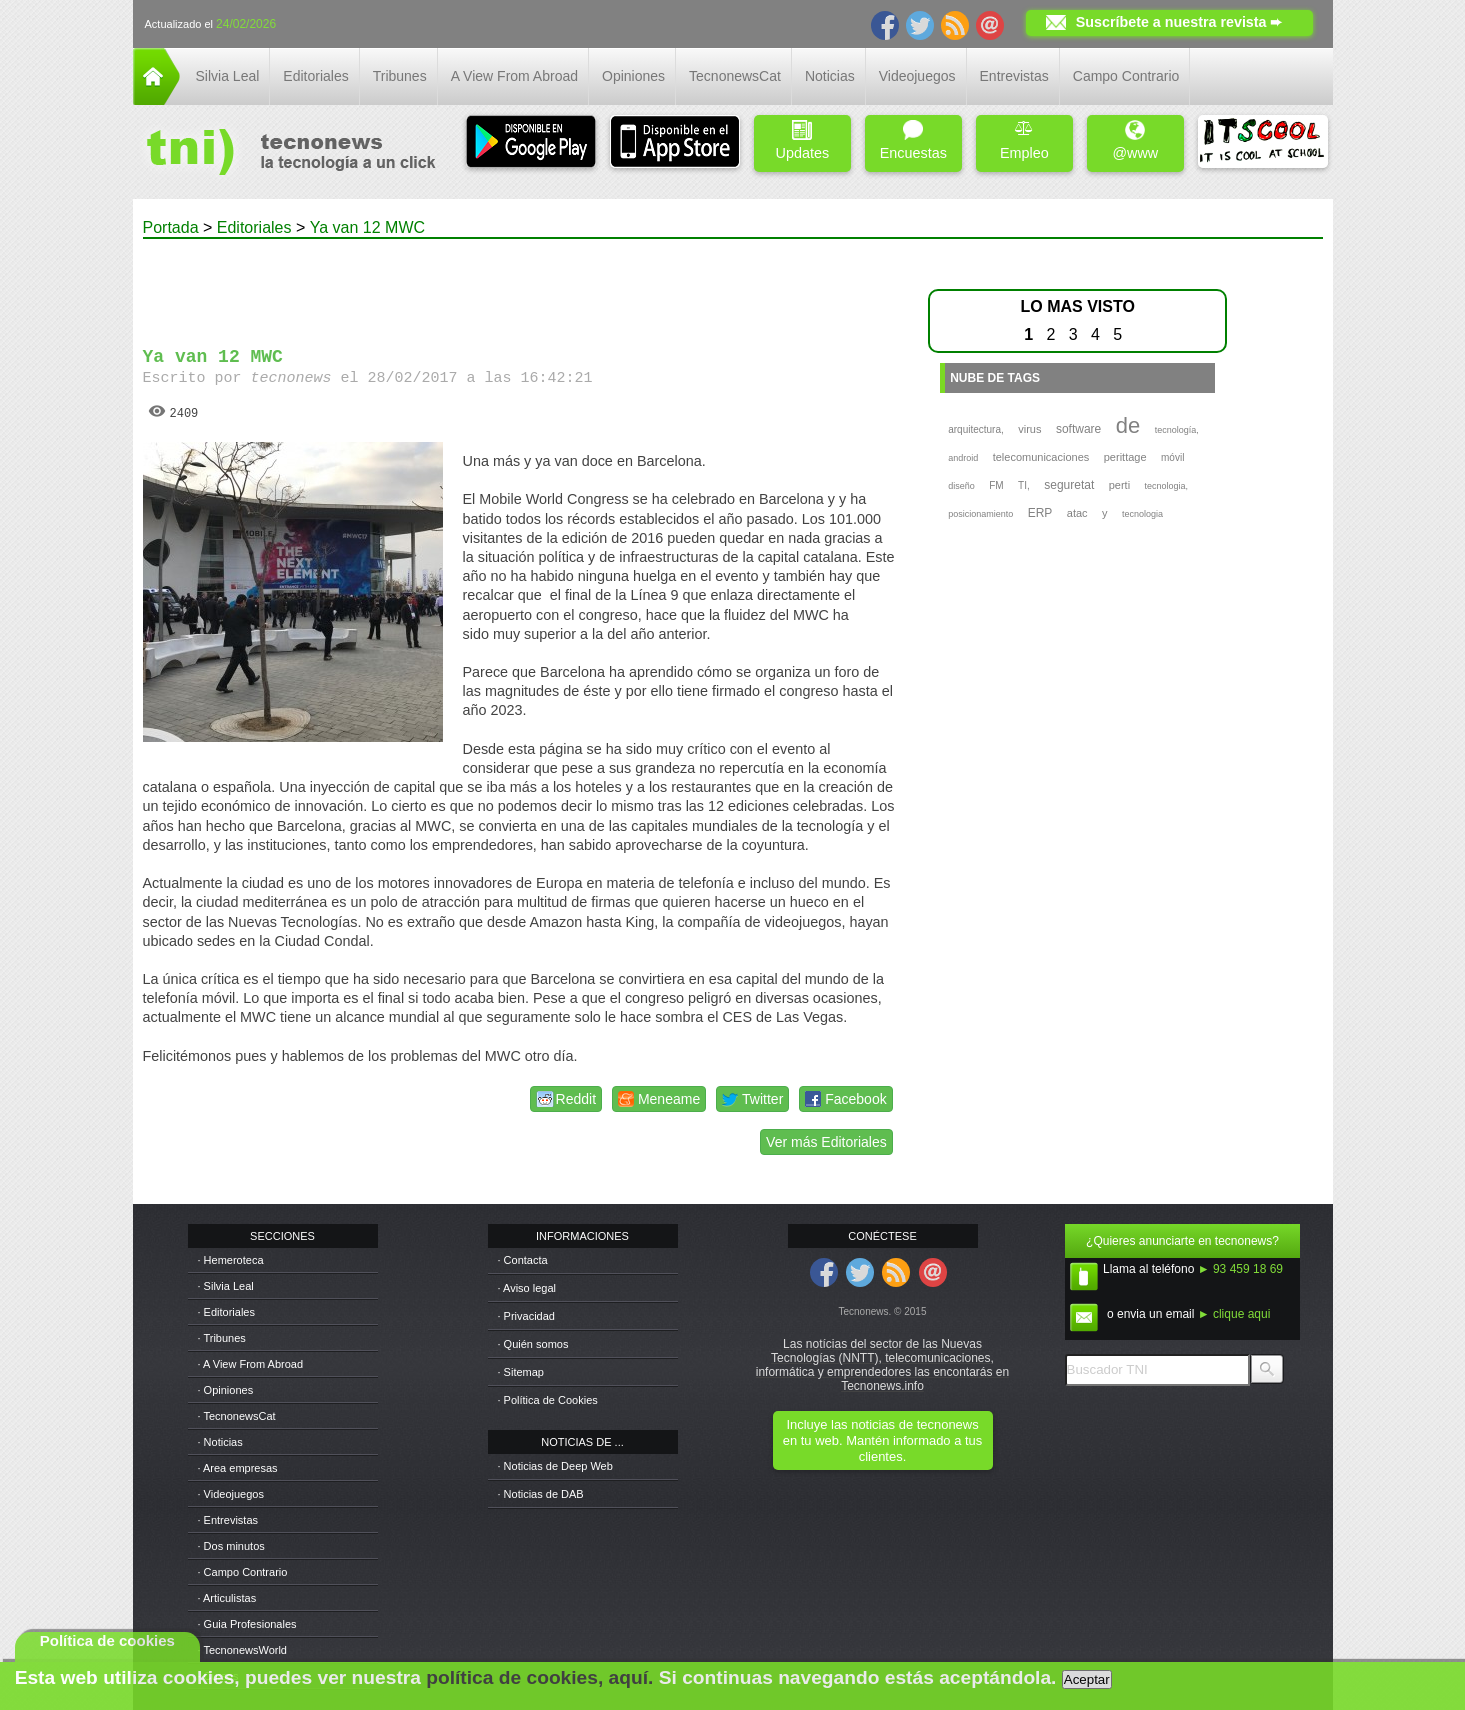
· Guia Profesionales (247, 1624)
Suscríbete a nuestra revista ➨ (1179, 22)
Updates (803, 140)
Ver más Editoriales (826, 1142)
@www (1135, 140)
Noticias (830, 76)
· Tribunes (222, 1338)
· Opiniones (226, 1390)
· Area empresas (238, 1468)
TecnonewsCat (735, 76)
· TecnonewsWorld (242, 1650)
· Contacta (523, 1260)
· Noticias (220, 1442)
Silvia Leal (228, 76)
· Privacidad (526, 1316)
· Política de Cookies (548, 1400)
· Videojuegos (231, 1494)
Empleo (1024, 140)
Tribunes (400, 76)
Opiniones (633, 76)
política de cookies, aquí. (539, 1677)
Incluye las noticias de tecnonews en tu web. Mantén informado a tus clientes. (882, 1440)
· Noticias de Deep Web (555, 1466)
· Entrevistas (228, 1520)
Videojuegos (917, 76)
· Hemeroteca (231, 1260)
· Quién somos (533, 1344)
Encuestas (913, 140)
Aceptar (1087, 1679)
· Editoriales (226, 1312)
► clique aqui (1234, 1314)
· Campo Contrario (243, 1572)
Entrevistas (1014, 76)
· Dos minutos (231, 1546)
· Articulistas (227, 1598)
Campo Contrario (1126, 76)
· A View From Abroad (251, 1364)
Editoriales (315, 76)
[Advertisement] (520, 284)
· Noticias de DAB (541, 1494)
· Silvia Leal (226, 1286)
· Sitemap (521, 1372)
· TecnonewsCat (237, 1416)
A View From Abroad (514, 76)
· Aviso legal (527, 1288)
